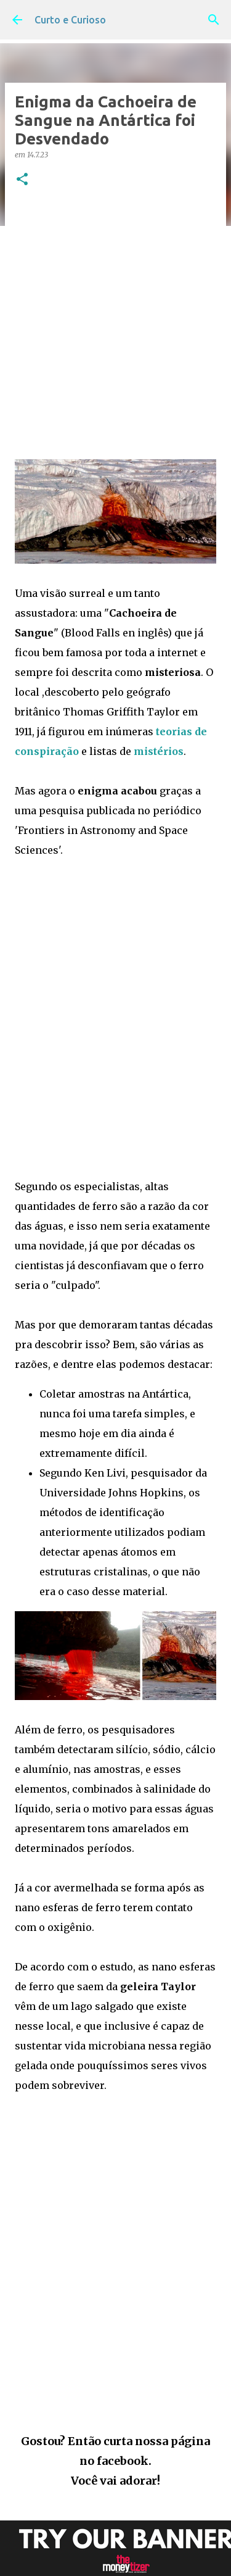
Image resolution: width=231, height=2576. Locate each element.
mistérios (159, 751)
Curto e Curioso (70, 19)
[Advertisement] (115, 324)
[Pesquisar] (213, 20)
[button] (22, 180)
